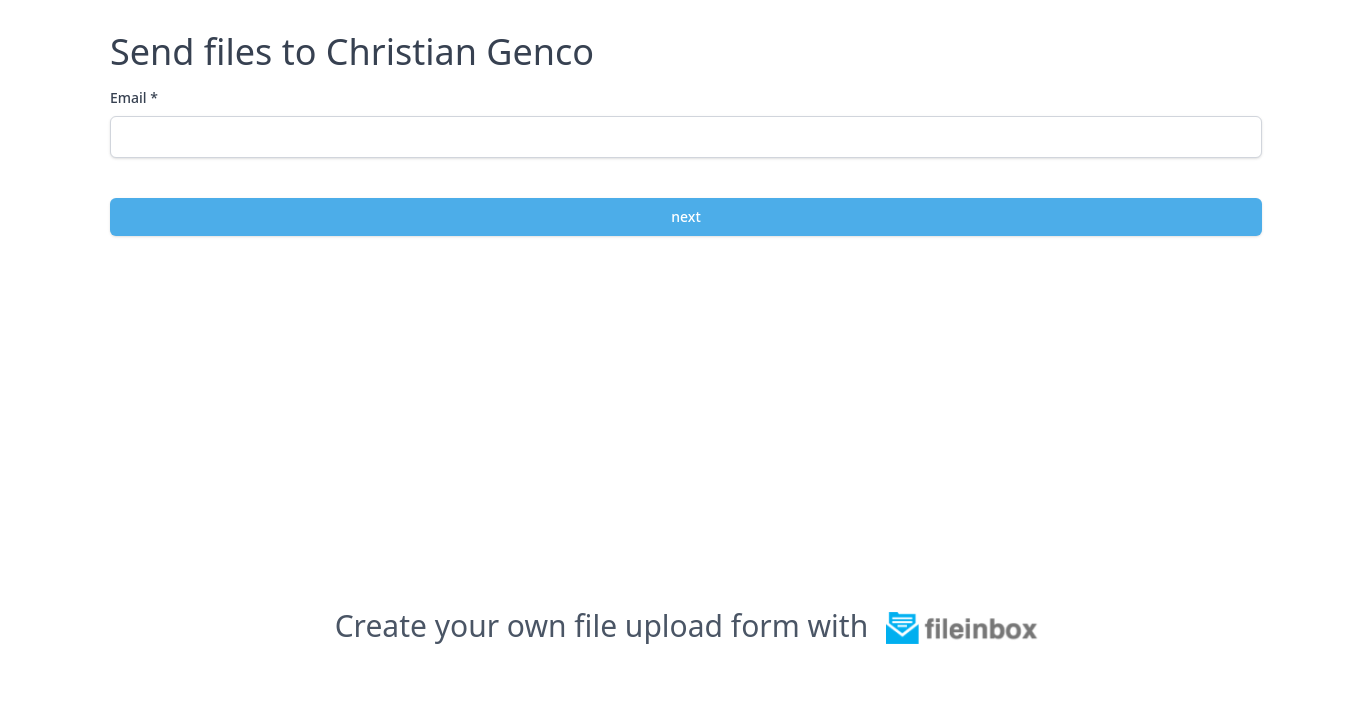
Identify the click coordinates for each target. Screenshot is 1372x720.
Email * (134, 97)
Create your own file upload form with (686, 626)
